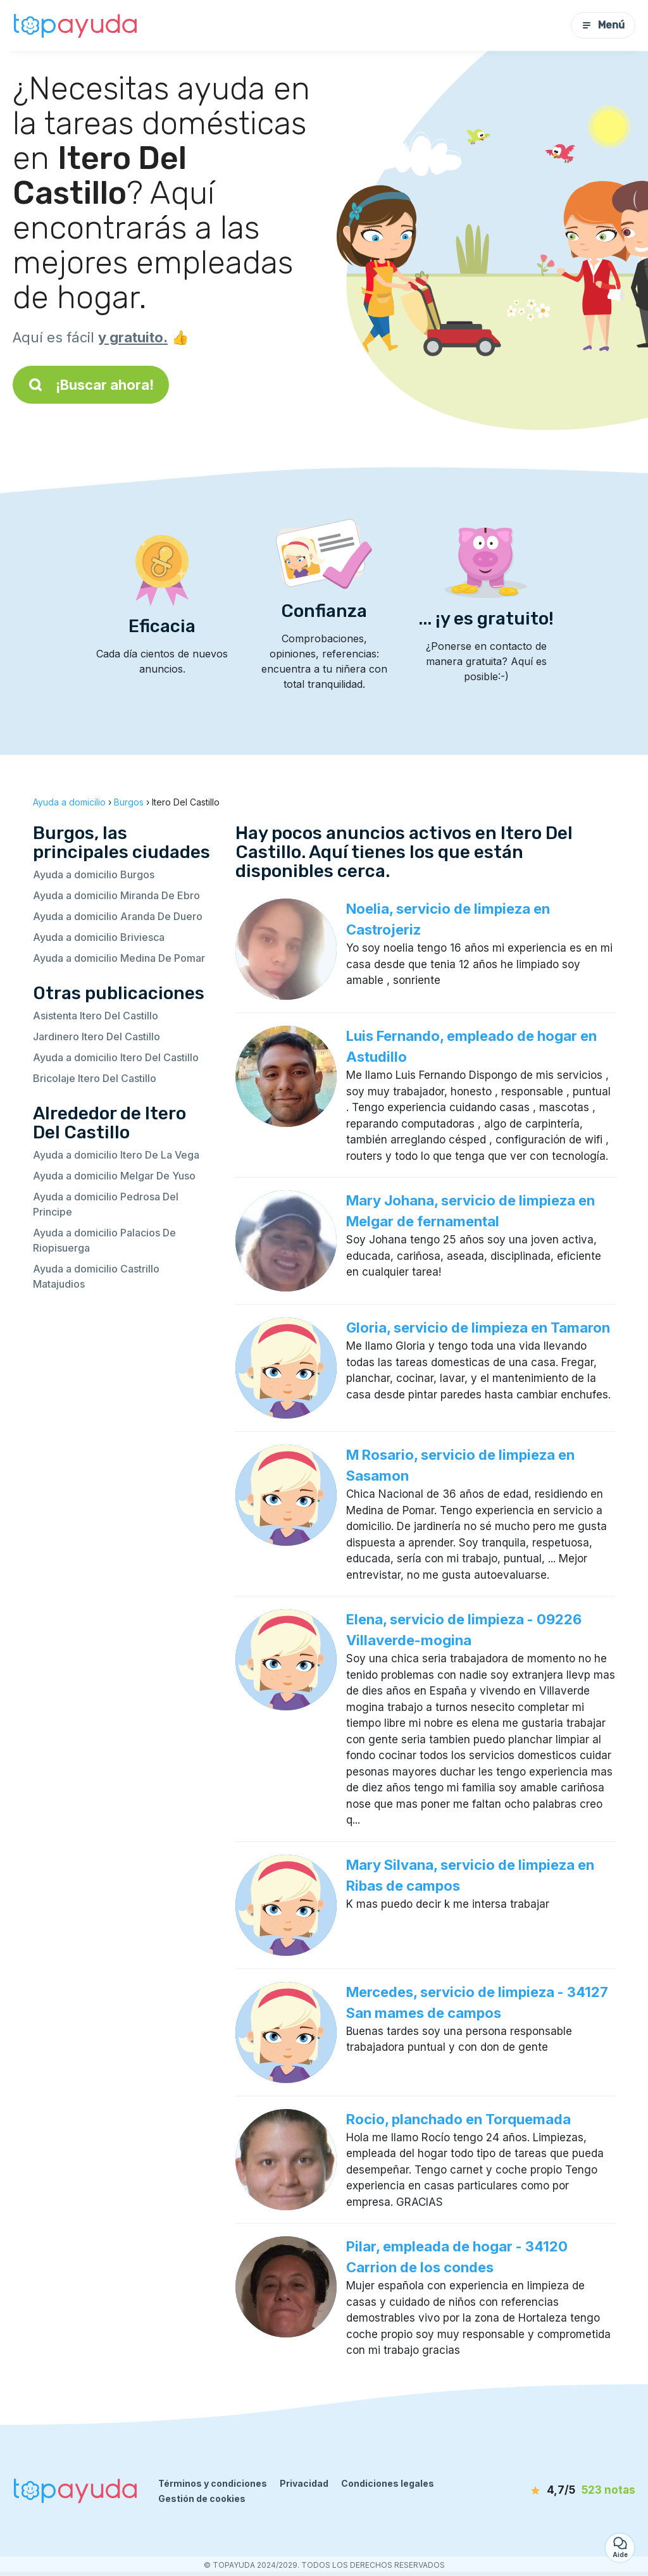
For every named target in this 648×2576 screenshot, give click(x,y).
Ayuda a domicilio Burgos (93, 874)
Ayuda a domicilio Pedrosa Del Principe (105, 1204)
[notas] (568, 2490)
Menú (603, 25)
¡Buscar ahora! (91, 384)
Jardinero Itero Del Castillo (96, 1036)
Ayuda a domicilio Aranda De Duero (117, 916)
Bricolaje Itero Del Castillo (94, 1078)
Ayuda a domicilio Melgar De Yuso (114, 1175)
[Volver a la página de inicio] (76, 25)
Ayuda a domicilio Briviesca (99, 937)
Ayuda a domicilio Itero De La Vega (116, 1154)
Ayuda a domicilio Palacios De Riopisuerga (104, 1240)
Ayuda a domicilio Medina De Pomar (119, 958)
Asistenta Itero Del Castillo (95, 1015)
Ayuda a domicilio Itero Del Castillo (116, 1057)
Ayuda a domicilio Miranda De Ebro (116, 895)
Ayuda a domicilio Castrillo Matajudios (96, 1276)
